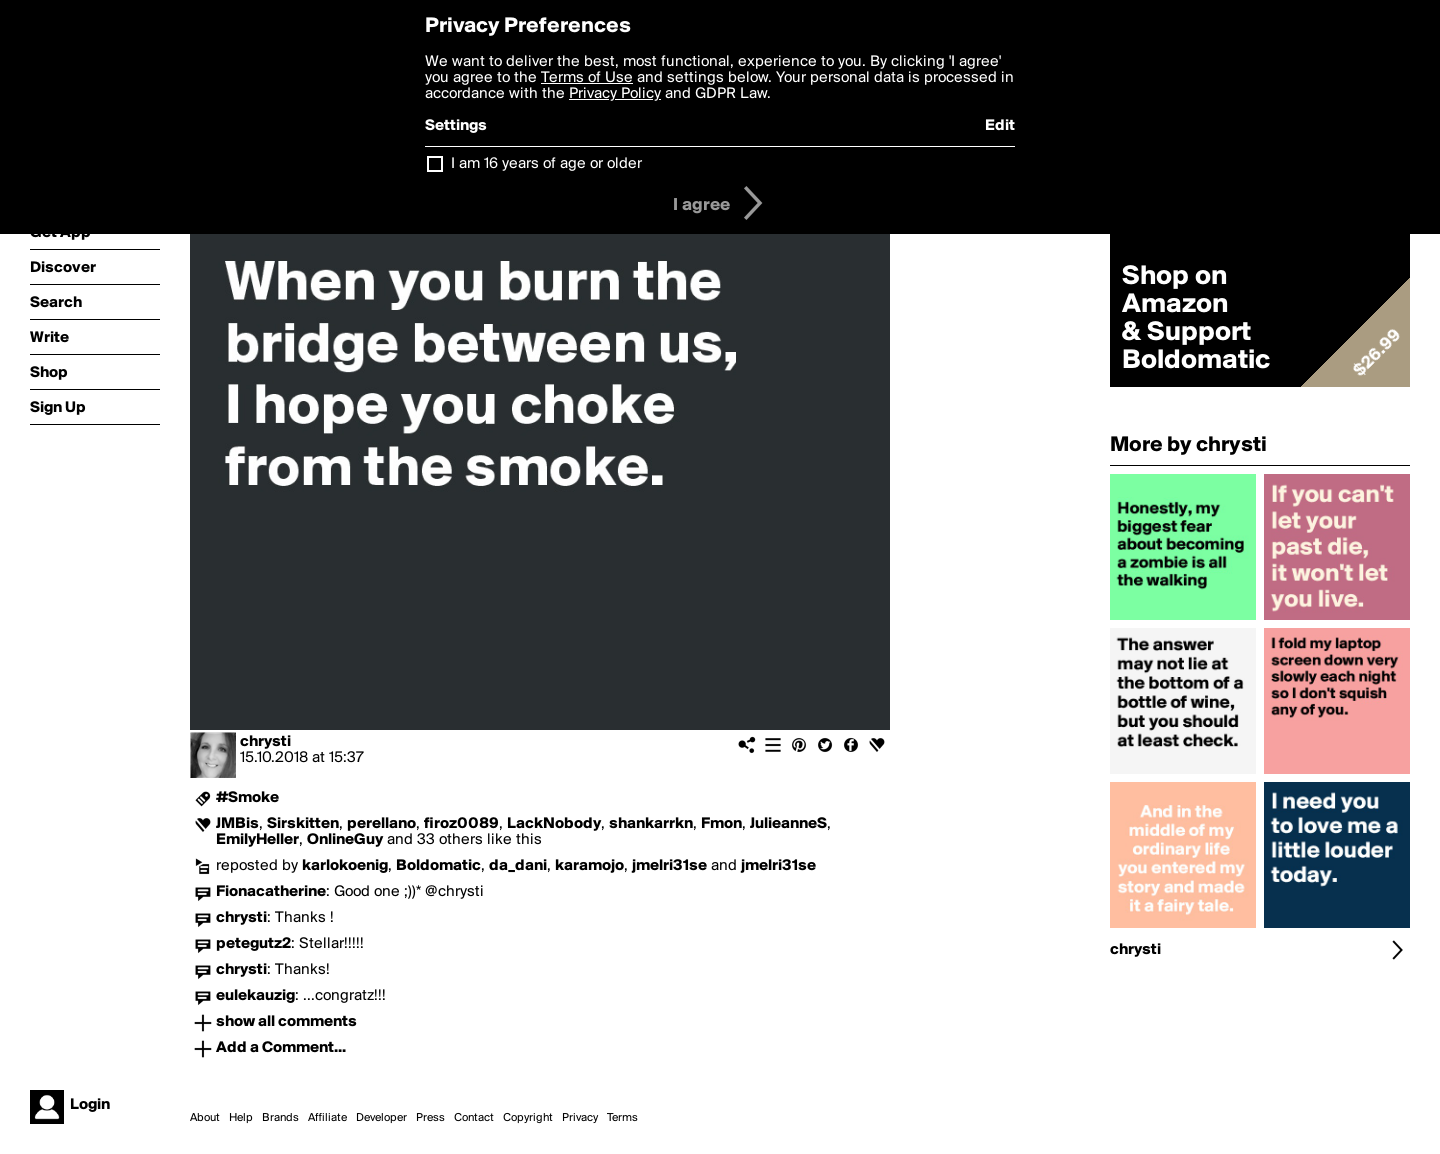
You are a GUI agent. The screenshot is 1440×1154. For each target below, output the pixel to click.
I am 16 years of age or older (546, 164)
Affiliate (327, 1118)
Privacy (580, 1118)
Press (430, 1118)
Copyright (528, 1118)
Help (241, 1118)
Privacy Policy (615, 94)
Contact (474, 1118)
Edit (1000, 126)
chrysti (265, 742)
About (205, 1118)
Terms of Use (587, 78)
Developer (381, 1118)
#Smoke (247, 798)
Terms (622, 1118)
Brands (280, 1118)
